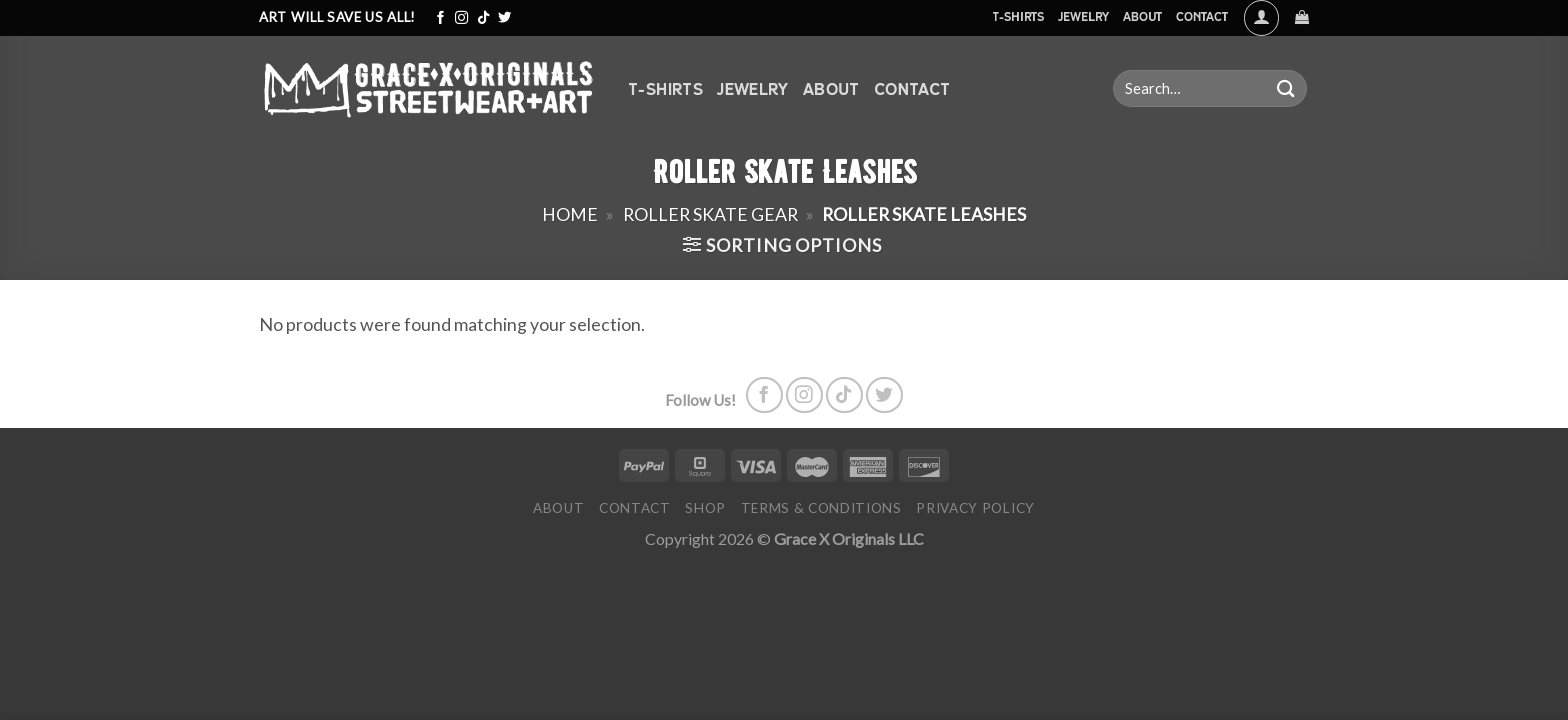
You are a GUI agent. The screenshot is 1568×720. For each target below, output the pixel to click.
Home (570, 214)
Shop (705, 508)
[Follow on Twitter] (504, 18)
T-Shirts (1018, 16)
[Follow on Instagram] (461, 18)
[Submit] (1286, 88)
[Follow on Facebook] (440, 18)
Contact (1202, 16)
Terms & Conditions (821, 508)
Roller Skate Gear (710, 214)
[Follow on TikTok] (483, 18)
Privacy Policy (975, 508)
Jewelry (1083, 16)
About (1142, 16)
